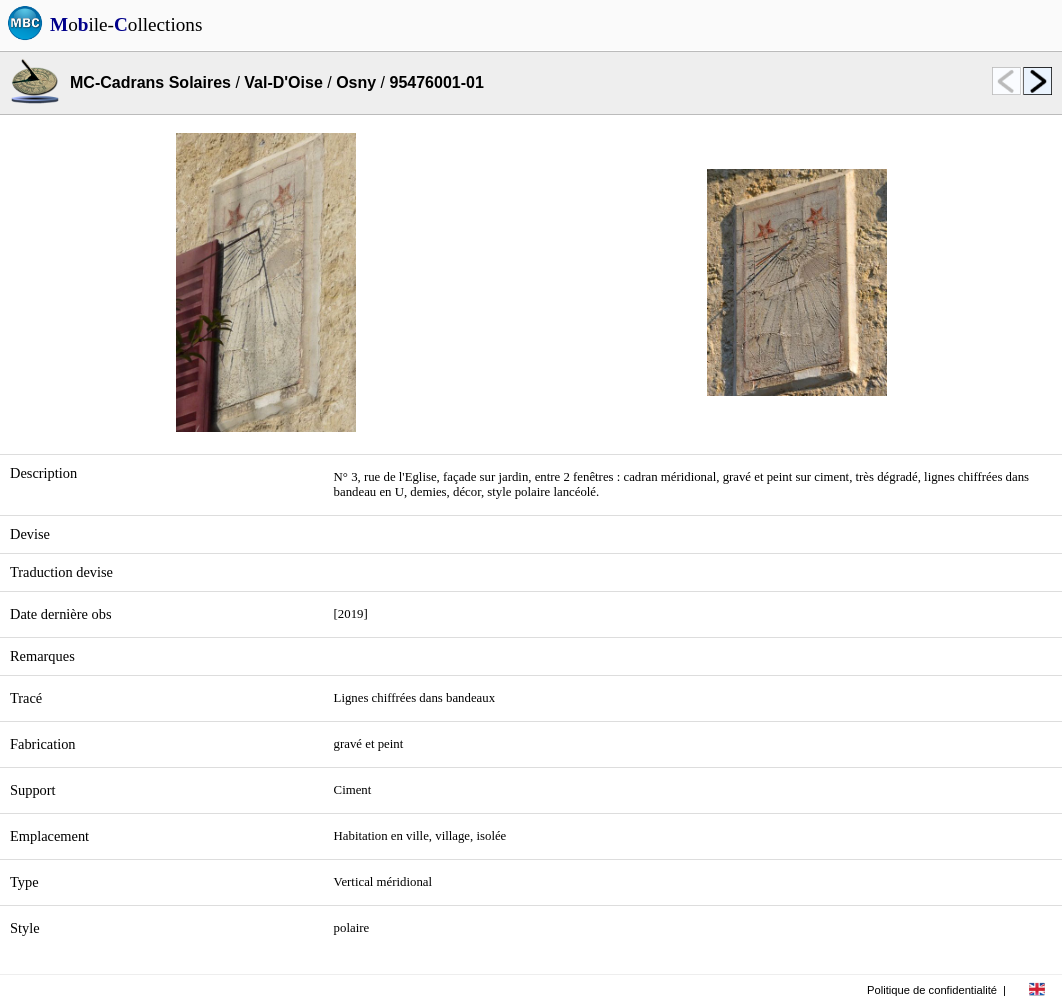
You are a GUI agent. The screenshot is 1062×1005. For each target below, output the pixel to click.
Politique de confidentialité (932, 990)
